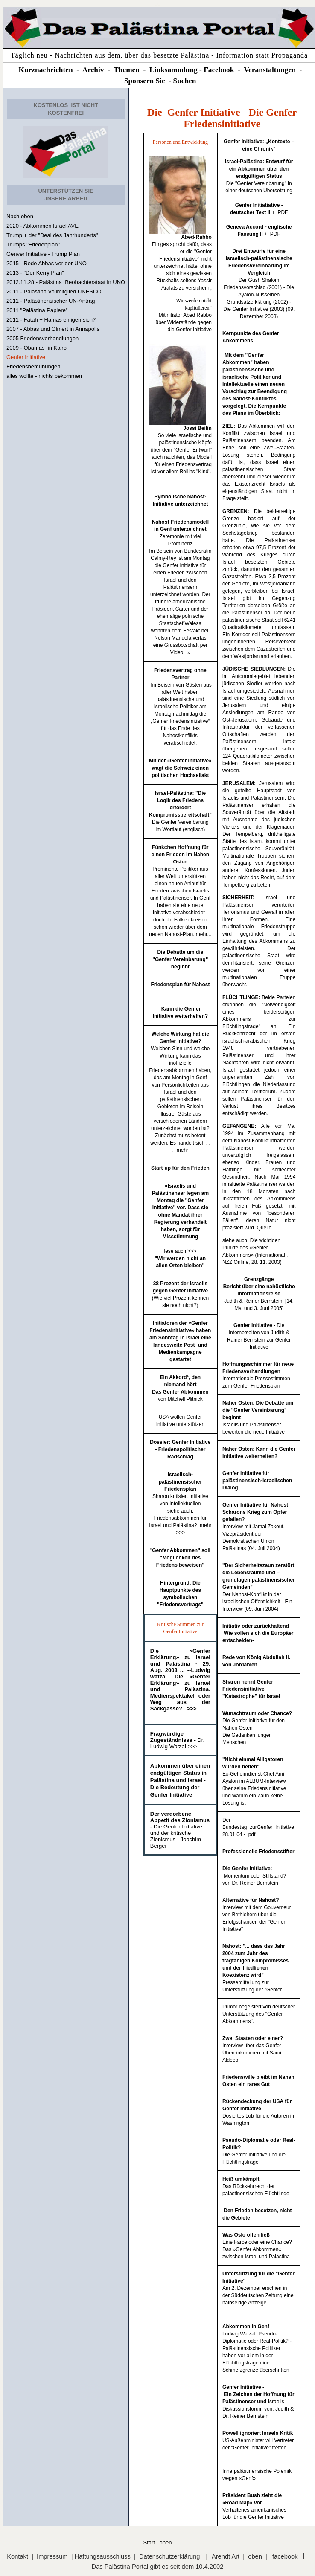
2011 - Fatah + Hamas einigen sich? (51, 319)
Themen (127, 70)
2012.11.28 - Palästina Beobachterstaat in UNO (65, 282)
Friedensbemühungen (33, 366)
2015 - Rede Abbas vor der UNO (46, 263)
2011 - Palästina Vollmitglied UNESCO (54, 291)
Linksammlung (173, 70)
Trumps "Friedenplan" (33, 244)
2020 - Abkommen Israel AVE (42, 226)
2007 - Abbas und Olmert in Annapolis (52, 329)
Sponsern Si (143, 81)
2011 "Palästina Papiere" (37, 310)
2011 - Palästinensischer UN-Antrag (50, 301)
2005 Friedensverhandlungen (42, 338)
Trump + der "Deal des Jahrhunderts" (52, 235)
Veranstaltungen (270, 70)
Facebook (219, 70)
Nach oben (19, 216)
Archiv (93, 70)
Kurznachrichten (46, 70)
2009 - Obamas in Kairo (36, 348)
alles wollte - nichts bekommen (44, 376)
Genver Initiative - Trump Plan (43, 254)
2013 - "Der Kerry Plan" (35, 272)
